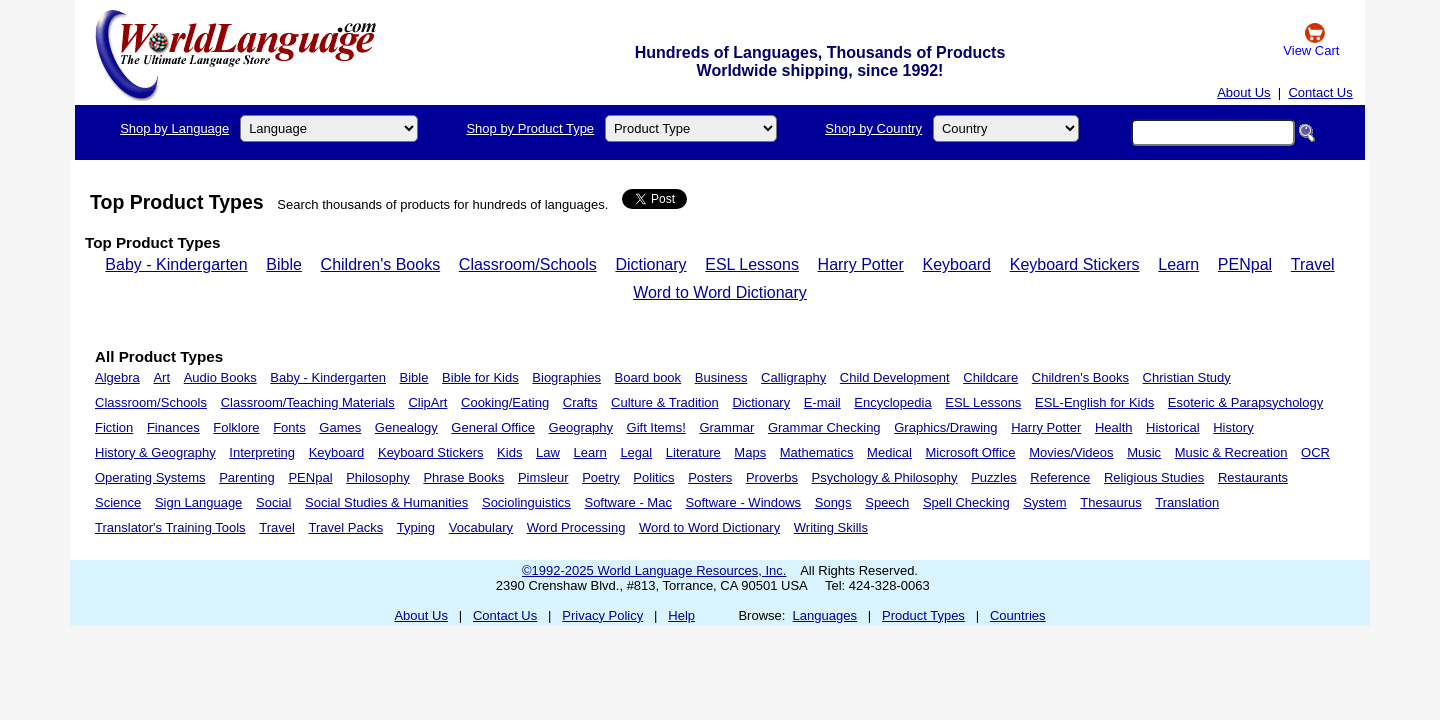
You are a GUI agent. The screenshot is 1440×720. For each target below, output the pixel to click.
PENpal (1245, 264)
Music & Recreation (1231, 452)
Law (548, 452)
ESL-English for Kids (1094, 402)
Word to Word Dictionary (720, 292)
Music (1144, 452)
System (1044, 502)
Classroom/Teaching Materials (308, 402)
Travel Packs (346, 527)
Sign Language (198, 502)
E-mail (822, 402)
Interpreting (262, 452)
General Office (493, 427)
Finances (173, 427)
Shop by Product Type (530, 128)
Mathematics (817, 452)
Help (681, 615)
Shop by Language (174, 128)
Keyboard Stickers (1075, 264)
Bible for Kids (480, 377)
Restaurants (1253, 477)
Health (1114, 427)
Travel (1313, 264)
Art (161, 377)
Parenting (247, 477)
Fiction (114, 427)
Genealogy (406, 427)
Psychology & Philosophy (885, 477)
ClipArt (427, 402)
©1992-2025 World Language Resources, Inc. (654, 570)
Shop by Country (873, 128)
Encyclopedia (892, 402)
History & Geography (155, 452)
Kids (509, 452)
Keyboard (957, 264)
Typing (416, 527)
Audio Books (220, 377)
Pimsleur (543, 477)
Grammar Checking (824, 427)
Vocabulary (481, 527)
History (1233, 427)
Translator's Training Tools (170, 527)
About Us (1243, 92)
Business (721, 377)
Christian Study (1187, 377)
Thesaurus (1110, 502)
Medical (889, 452)
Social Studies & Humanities (386, 502)
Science (118, 502)
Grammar (726, 427)
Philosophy (378, 477)
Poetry (601, 477)
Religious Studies (1154, 477)
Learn (1178, 264)
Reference (1060, 477)
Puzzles (994, 477)
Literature (693, 452)
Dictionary (650, 264)
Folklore (236, 427)
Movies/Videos (1071, 452)
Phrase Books (463, 477)
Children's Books (381, 264)
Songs (833, 502)
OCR (1315, 452)
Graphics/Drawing (945, 427)
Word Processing (576, 527)
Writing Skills (831, 527)
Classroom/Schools (528, 264)
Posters (710, 477)
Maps (750, 452)
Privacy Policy (602, 615)
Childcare (990, 377)
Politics (653, 477)
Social (273, 502)
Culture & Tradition (665, 402)
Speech (887, 502)
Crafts (580, 402)
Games (340, 427)
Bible (284, 264)
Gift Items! (656, 427)
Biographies (566, 377)
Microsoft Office (971, 452)
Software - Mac (627, 502)
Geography (581, 427)
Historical (1172, 427)
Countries (1018, 615)
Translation (1187, 502)
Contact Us (1320, 92)
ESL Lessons (752, 264)
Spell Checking (966, 502)
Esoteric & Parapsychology (1245, 402)
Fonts (289, 427)
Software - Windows (744, 502)
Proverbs (772, 477)
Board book (648, 377)
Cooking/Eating (505, 402)
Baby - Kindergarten (176, 264)
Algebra (117, 377)
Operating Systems (150, 477)
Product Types (923, 615)
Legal (636, 452)
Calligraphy (793, 377)
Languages (825, 615)
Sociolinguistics (526, 502)
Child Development (895, 377)
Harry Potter (861, 264)
